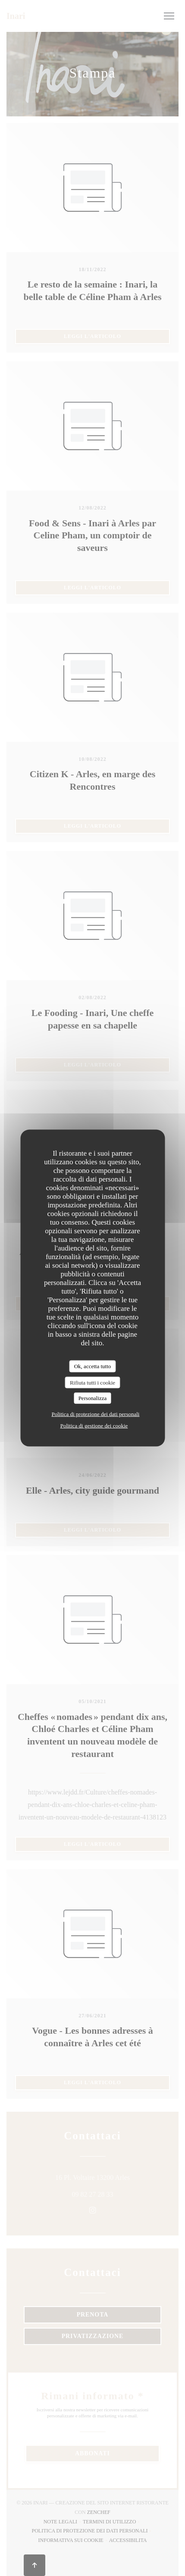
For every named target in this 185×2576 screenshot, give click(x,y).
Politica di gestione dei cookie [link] (94, 1425)
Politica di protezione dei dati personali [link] (96, 1413)
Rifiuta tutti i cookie (92, 1382)
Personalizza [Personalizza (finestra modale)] (92, 1398)
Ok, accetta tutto (92, 1366)
